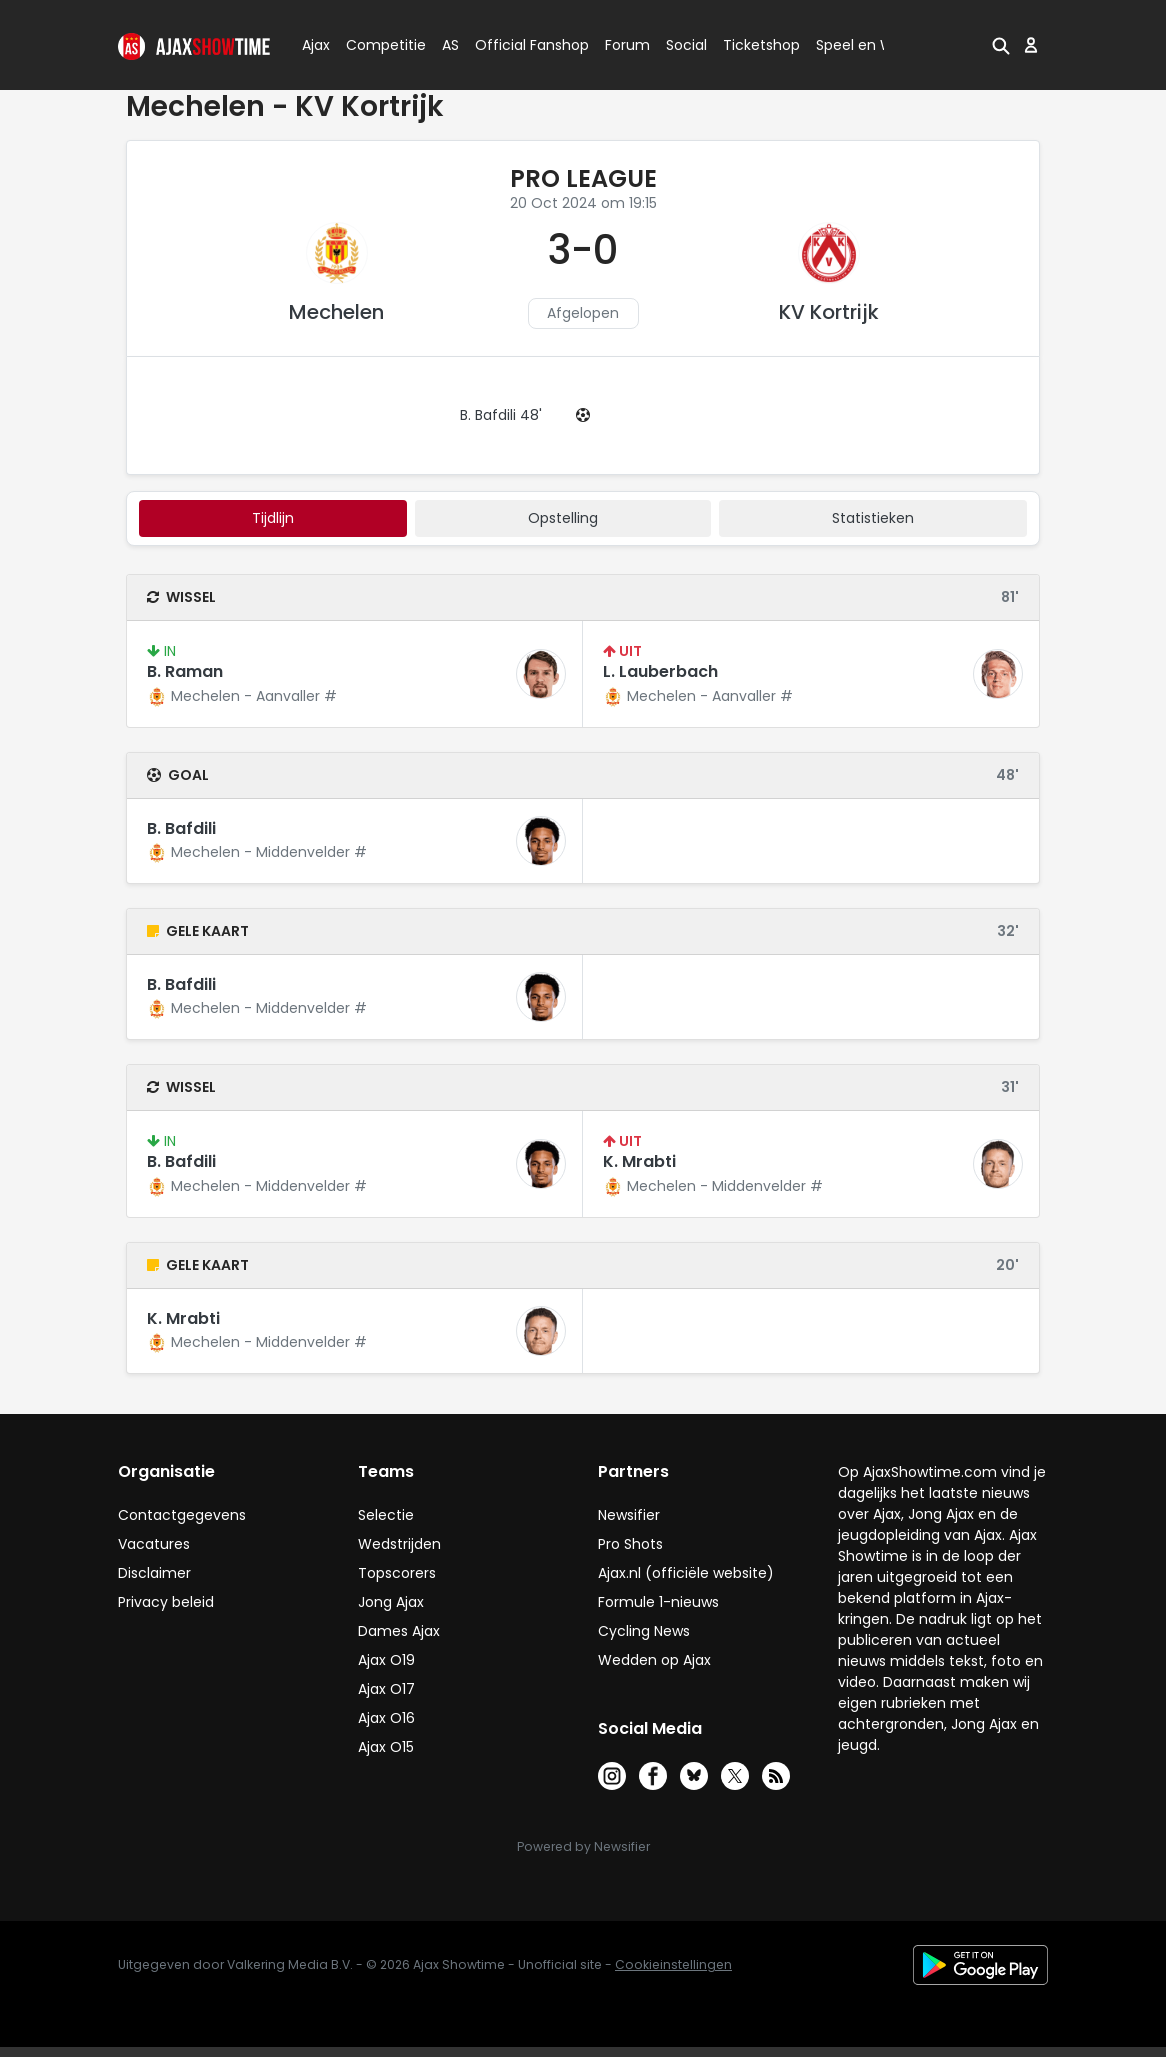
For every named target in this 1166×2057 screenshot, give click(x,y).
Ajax (314, 45)
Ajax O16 (386, 1718)
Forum (627, 45)
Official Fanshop (520, 45)
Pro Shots (630, 1544)
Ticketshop (761, 45)
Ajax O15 (386, 1747)
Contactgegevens (182, 1515)
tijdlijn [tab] (273, 518)
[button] (1001, 45)
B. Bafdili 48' (501, 415)
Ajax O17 (386, 1689)
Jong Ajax (391, 1602)
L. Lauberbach (660, 671)
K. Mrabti (639, 1161)
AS (450, 45)
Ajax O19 (386, 1660)
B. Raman (185, 671)
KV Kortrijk (829, 312)
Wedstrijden (399, 1544)
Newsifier (629, 1515)
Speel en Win (861, 45)
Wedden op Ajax (654, 1660)
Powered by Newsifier (583, 1846)
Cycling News (644, 1631)
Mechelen (336, 312)
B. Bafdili (181, 828)
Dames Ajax (399, 1631)
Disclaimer (154, 1573)
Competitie (378, 45)
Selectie (386, 1515)
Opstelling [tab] (563, 518)
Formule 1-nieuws (658, 1602)
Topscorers (397, 1573)
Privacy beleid (166, 1602)
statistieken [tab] (873, 518)
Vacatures (154, 1544)
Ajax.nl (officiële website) (686, 1573)
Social (683, 45)
